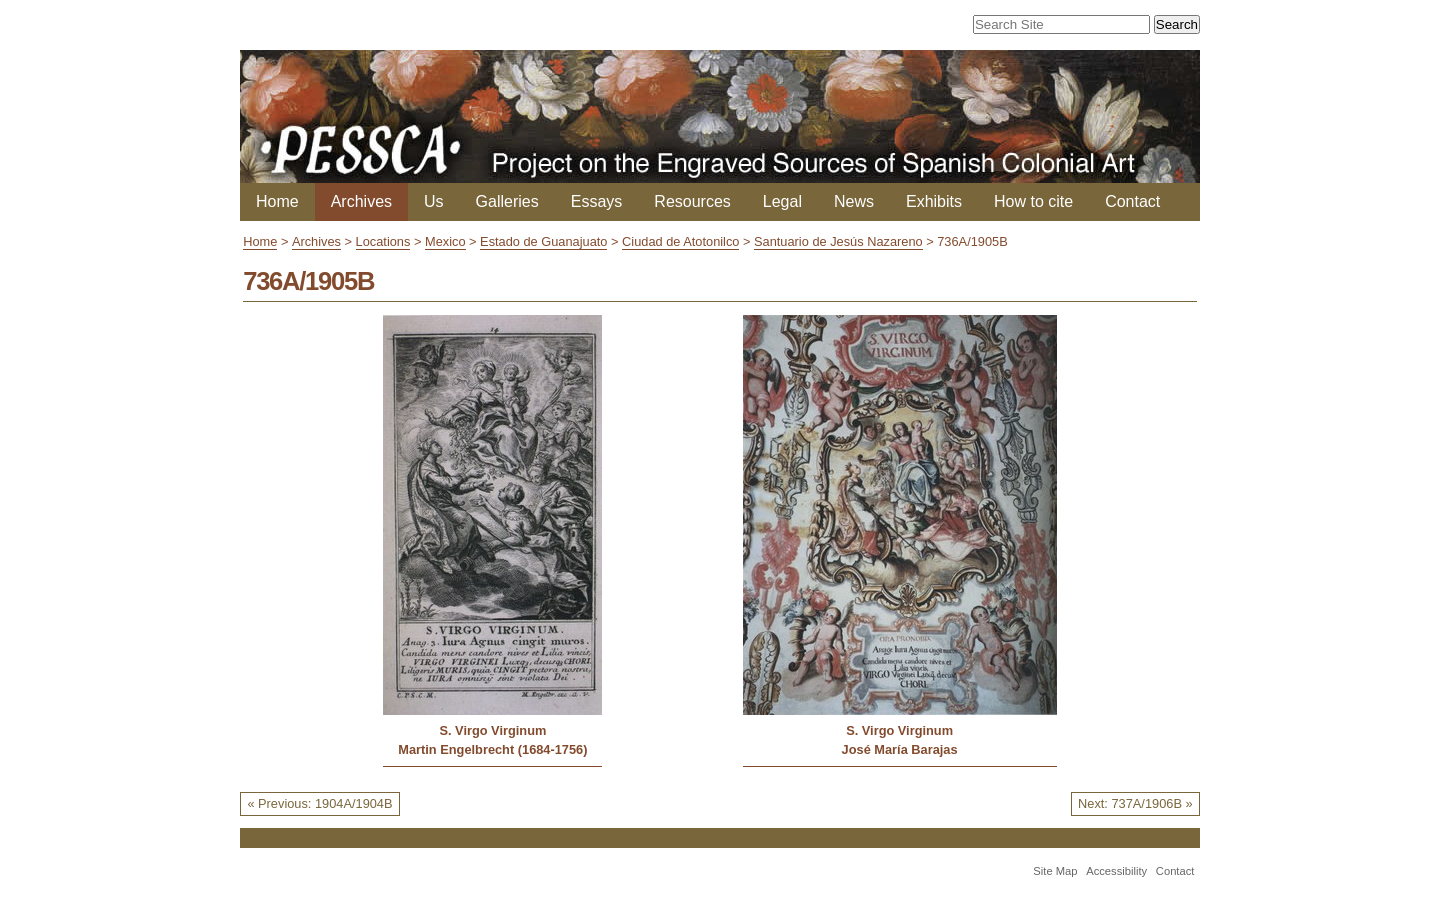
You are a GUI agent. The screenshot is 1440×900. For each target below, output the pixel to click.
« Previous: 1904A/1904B (319, 803)
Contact (1132, 201)
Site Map (1055, 871)
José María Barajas (900, 749)
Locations (383, 241)
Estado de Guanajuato (543, 241)
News (854, 201)
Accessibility (1116, 871)
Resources (692, 201)
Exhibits (934, 201)
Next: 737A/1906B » (1135, 803)
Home (277, 201)
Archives (361, 201)
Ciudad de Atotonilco (680, 241)
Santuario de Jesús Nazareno (838, 241)
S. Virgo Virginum (492, 730)
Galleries (507, 201)
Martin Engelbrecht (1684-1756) (492, 749)
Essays (597, 201)
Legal (782, 201)
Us (434, 201)
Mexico (445, 241)
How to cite (1033, 201)
